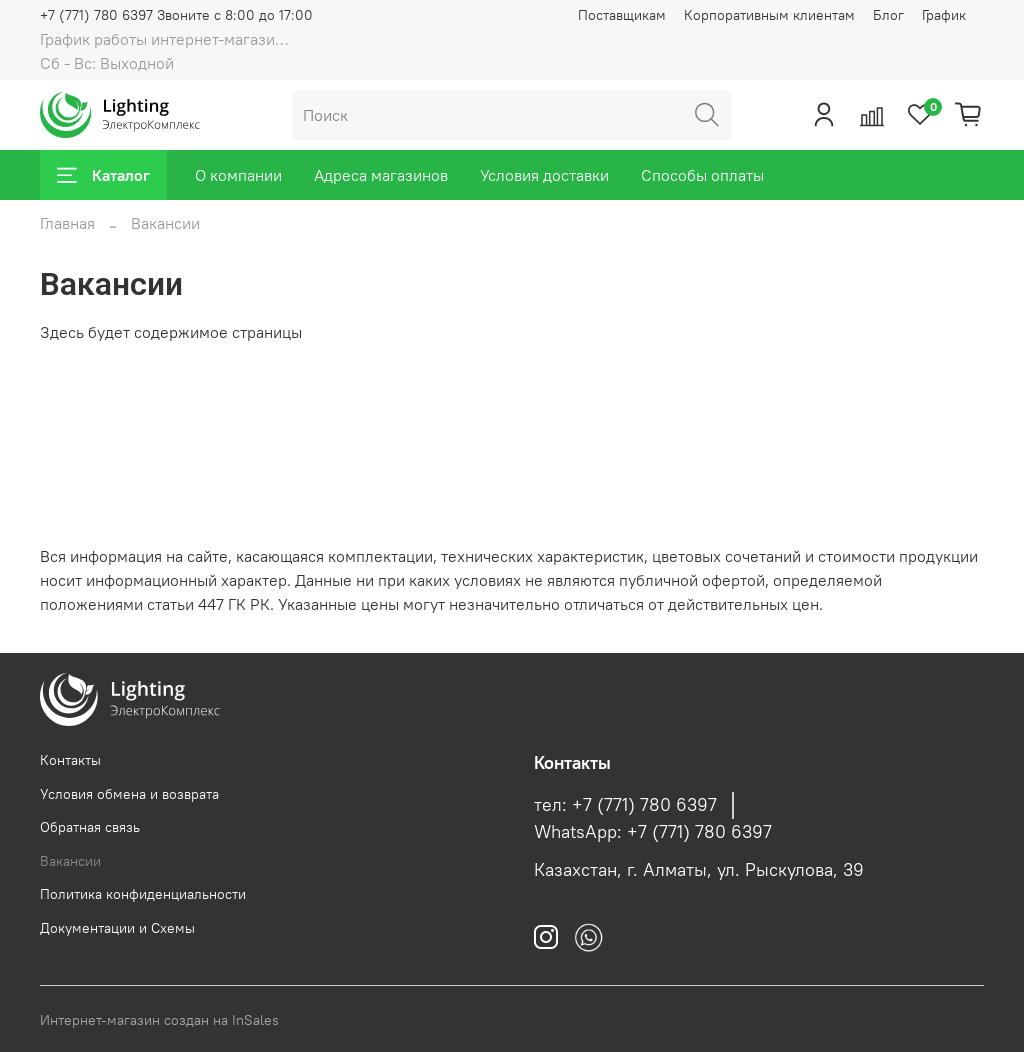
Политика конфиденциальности (143, 894)
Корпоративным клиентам (769, 15)
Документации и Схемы (117, 928)
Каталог (103, 175)
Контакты (70, 760)
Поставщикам (622, 15)
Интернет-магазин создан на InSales (159, 1020)
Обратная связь (90, 827)
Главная (67, 223)
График (944, 15)
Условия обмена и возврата (129, 794)
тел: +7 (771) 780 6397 (625, 805)
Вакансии (70, 861)
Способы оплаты (702, 175)
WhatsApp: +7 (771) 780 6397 (653, 832)
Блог (888, 15)
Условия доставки (544, 175)
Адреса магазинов (381, 175)
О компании (238, 175)
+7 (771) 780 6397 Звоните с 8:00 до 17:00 (176, 15)
